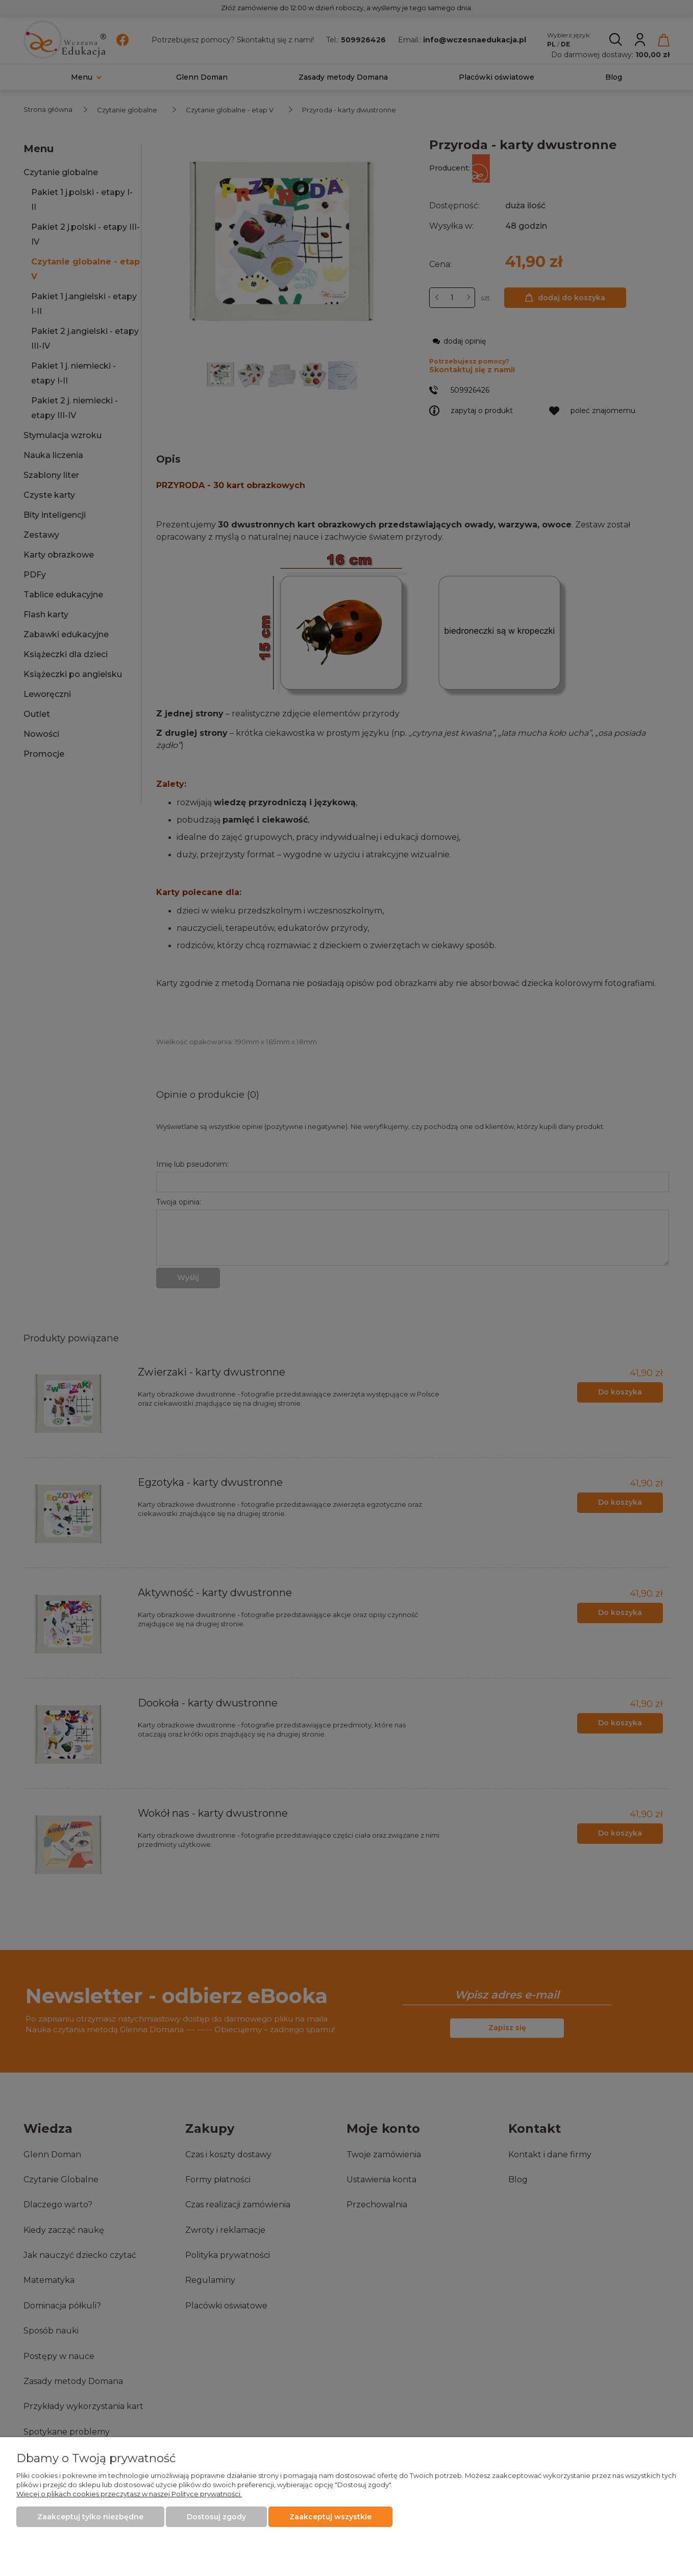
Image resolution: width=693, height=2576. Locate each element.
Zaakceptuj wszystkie (330, 2516)
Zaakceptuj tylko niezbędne (90, 2516)
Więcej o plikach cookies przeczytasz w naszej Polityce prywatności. (129, 2494)
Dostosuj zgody (216, 2516)
